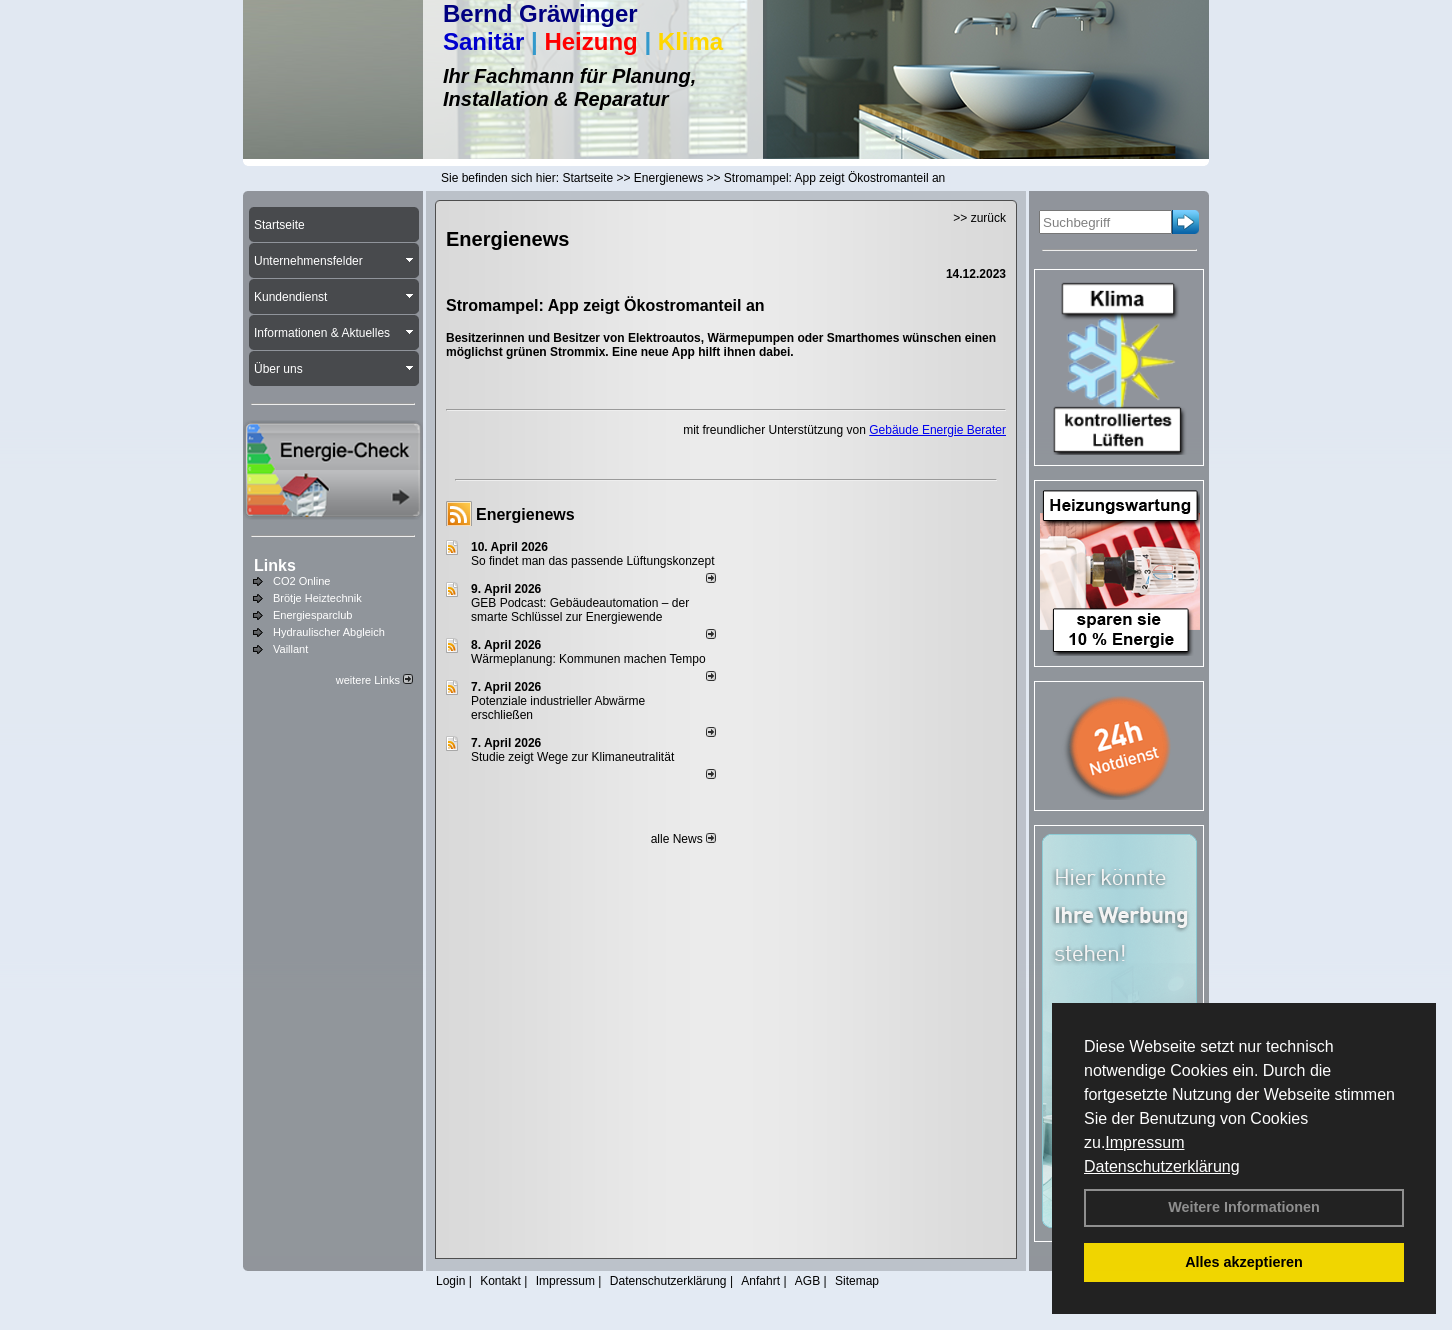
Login (450, 1281)
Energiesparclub (313, 615)
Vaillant (290, 649)
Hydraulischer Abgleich (329, 632)
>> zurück (979, 218)
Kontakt (500, 1281)
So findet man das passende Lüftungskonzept (593, 561)
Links (275, 565)
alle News (683, 839)
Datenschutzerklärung (1162, 1166)
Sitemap (857, 1281)
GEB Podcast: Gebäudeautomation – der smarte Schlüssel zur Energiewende (580, 610)
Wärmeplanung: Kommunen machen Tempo (588, 659)
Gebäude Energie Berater (937, 430)
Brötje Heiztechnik (317, 598)
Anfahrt (760, 1281)
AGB (807, 1281)
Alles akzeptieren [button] (1244, 1262)
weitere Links (374, 680)
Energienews (525, 514)
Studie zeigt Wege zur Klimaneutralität (572, 757)
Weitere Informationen (1244, 1207)
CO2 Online (301, 581)
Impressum (1144, 1142)
